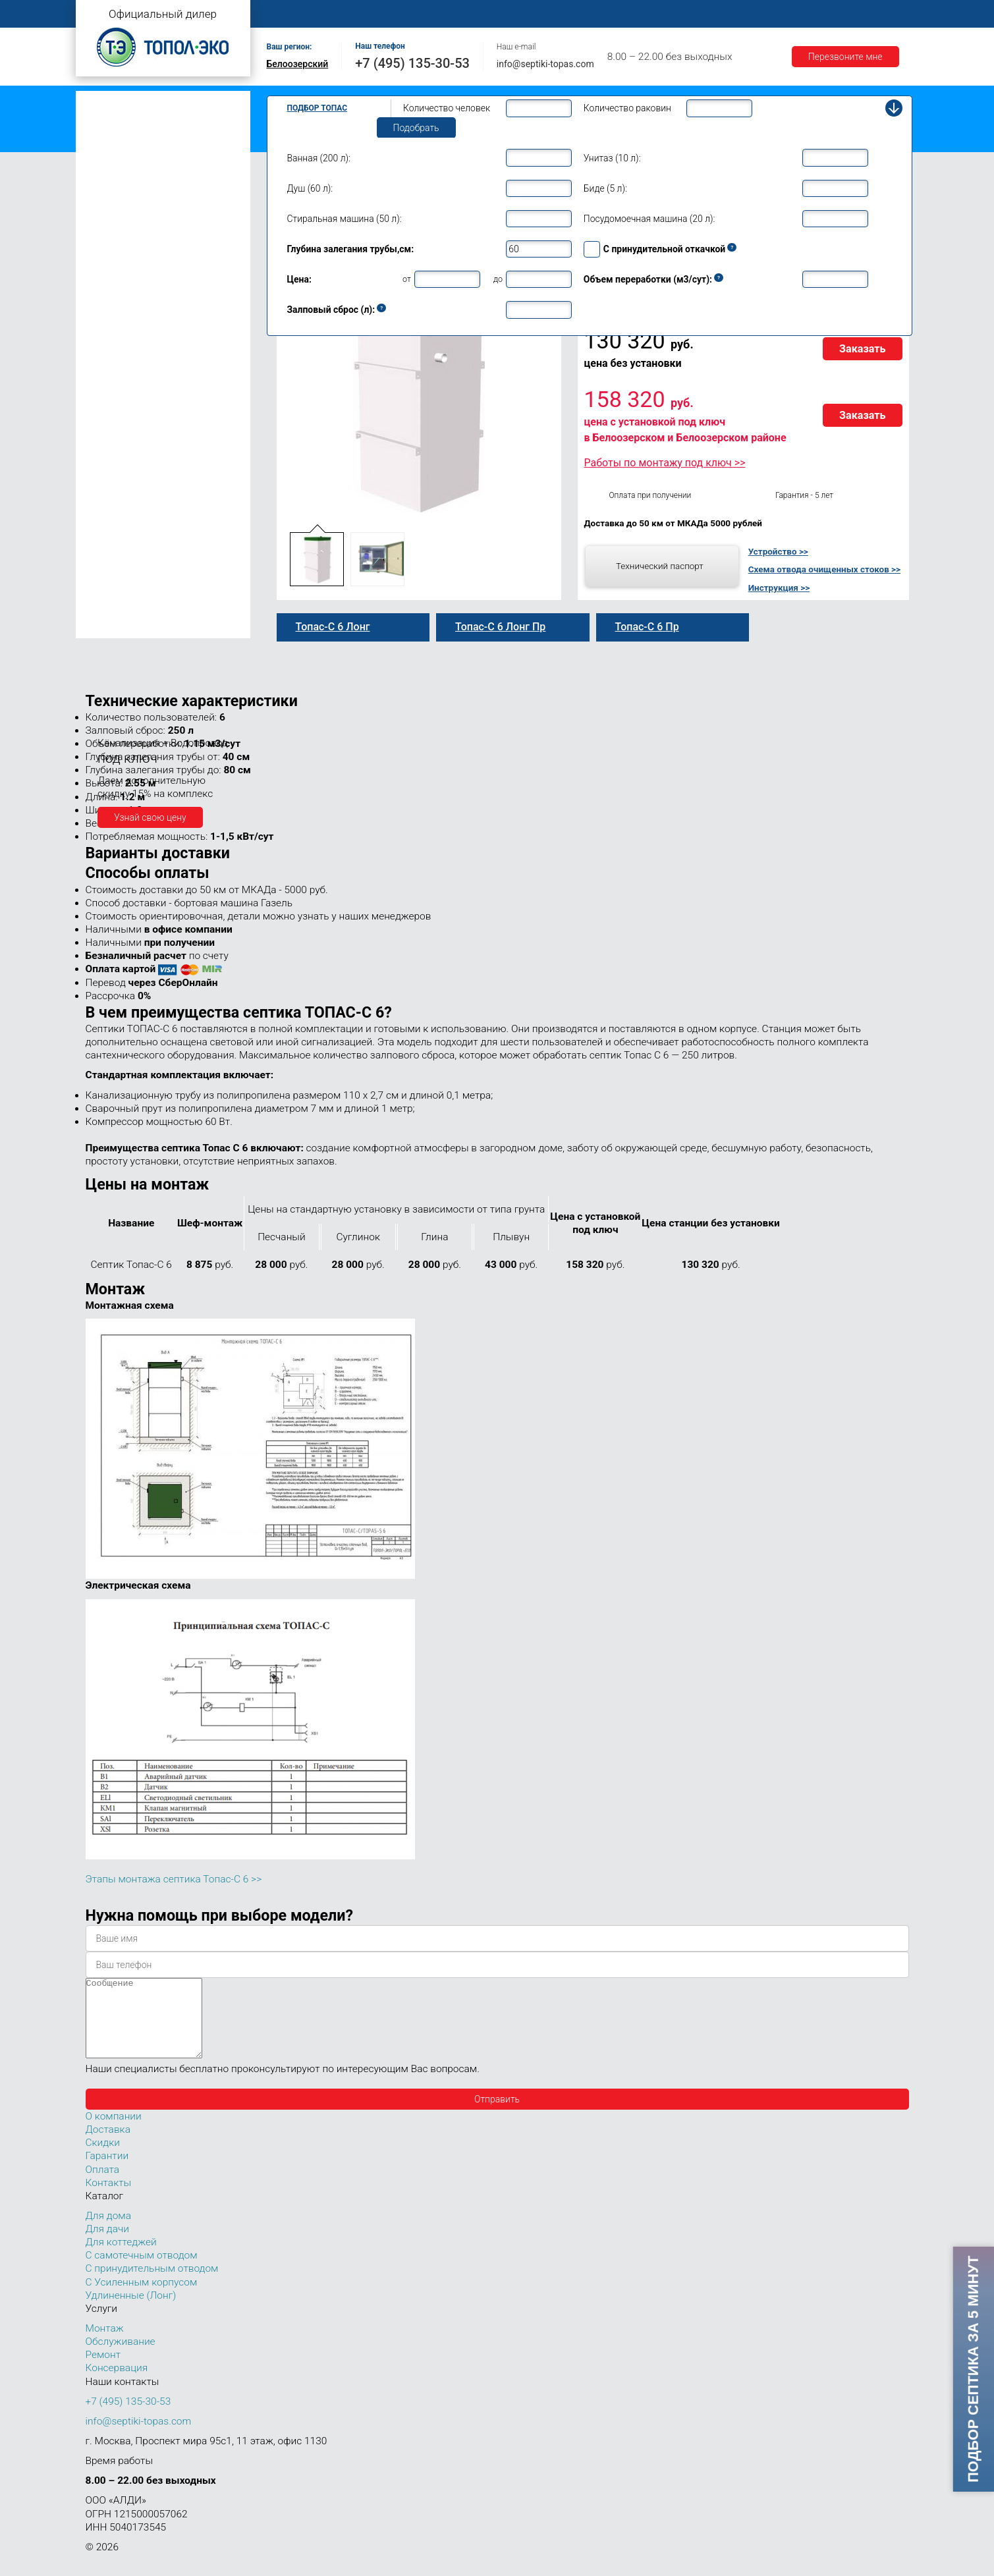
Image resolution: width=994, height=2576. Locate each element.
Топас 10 (107, 414)
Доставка (682, 14)
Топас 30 (107, 512)
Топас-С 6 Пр (126, 282)
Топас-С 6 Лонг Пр (138, 338)
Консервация (117, 2384)
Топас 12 (107, 432)
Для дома (108, 2231)
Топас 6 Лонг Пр (133, 324)
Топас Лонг (106, 161)
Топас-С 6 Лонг (131, 310)
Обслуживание (496, 14)
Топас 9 (105, 395)
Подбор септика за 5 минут (972, 2369)
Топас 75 (107, 568)
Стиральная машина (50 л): (344, 218)
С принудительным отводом (152, 2284)
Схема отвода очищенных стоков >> (824, 569)
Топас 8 (105, 376)
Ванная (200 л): (318, 158)
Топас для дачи (115, 181)
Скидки (103, 2158)
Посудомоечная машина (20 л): (649, 218)
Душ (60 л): (310, 188)
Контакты (863, 14)
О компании (356, 14)
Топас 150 (110, 628)
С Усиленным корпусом (142, 2298)
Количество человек (446, 108)
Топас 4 (105, 201)
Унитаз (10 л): (612, 158)
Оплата (623, 14)
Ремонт (567, 14)
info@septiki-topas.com (545, 64)
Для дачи (107, 2245)
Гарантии (747, 14)
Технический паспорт (660, 566)
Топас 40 (107, 531)
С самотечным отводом (142, 2271)
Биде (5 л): (605, 188)
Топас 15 (107, 452)
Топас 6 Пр (122, 268)
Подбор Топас (317, 108)
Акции (804, 14)
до (498, 279)
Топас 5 (105, 220)
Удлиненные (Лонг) (131, 2311)
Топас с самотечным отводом (146, 100)
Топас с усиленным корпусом (145, 141)
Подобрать (416, 128)
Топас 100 (110, 609)
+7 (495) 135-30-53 (412, 63)
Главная (289, 14)
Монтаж (422, 14)
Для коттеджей (121, 2258)
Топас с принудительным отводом (155, 121)
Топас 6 (105, 238)
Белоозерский (298, 64)
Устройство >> (778, 551)
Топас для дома (116, 357)
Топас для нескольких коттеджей (153, 474)
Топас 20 (107, 492)
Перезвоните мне (845, 56)
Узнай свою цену (150, 817)
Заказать (862, 349)
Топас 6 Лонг (126, 296)
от (406, 279)
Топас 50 (107, 549)
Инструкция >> (779, 587)
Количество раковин (627, 108)
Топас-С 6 (120, 255)
